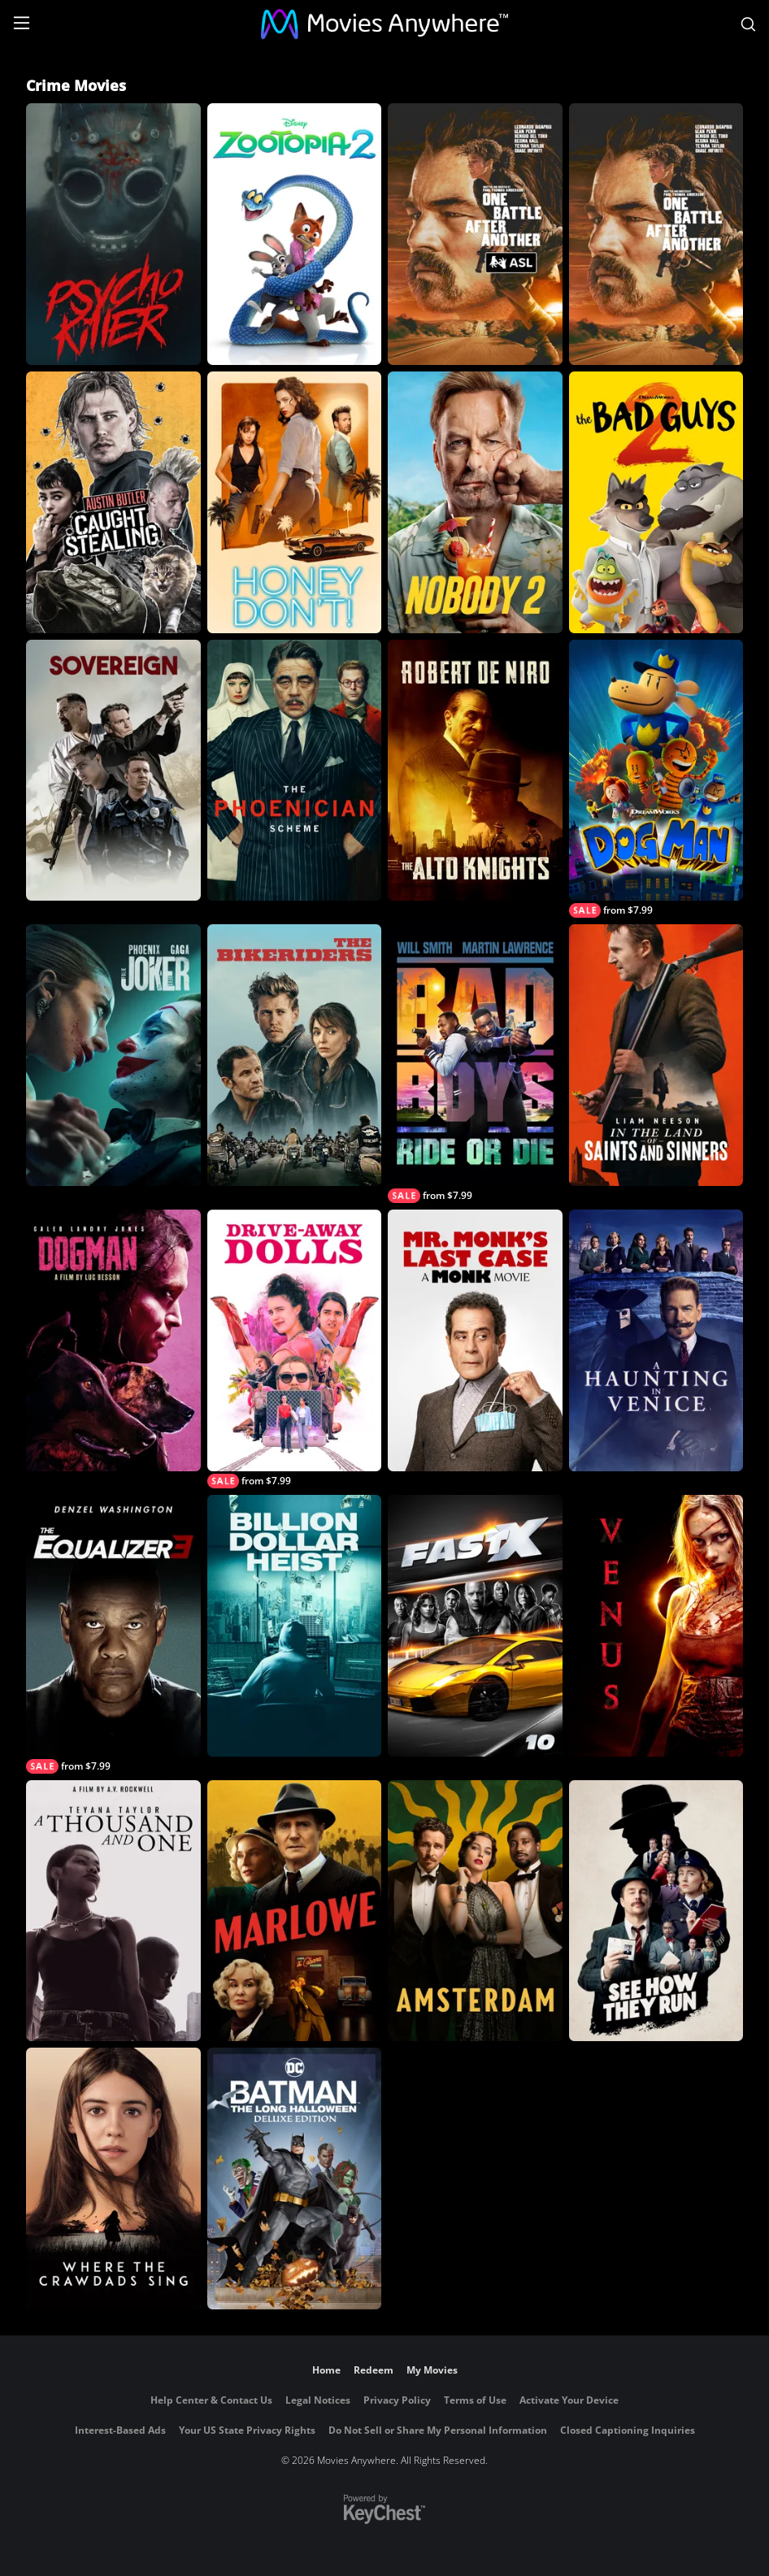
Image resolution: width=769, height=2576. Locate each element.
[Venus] (656, 1626)
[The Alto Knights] (475, 770)
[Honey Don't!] (294, 502)
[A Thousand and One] (113, 1911)
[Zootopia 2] (294, 234)
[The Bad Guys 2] (656, 502)
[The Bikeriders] (294, 1055)
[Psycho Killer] (113, 234)
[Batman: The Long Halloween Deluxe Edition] (294, 2178)
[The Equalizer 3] (113, 1634)
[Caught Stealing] (113, 502)
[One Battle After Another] (656, 234)
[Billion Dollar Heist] (294, 1626)
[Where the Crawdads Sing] (113, 2178)
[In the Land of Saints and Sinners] (656, 1055)
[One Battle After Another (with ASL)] (475, 234)
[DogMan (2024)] (113, 1340)
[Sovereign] (113, 770)
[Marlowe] (294, 1911)
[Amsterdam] (475, 1911)
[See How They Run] (656, 1911)
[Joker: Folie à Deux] (113, 1055)
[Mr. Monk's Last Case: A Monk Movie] (475, 1340)
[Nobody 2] (475, 502)
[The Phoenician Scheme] (294, 770)
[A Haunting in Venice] (656, 1340)
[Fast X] (475, 1626)
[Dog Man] (656, 779)
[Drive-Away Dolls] (294, 1349)
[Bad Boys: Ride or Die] (475, 1063)
